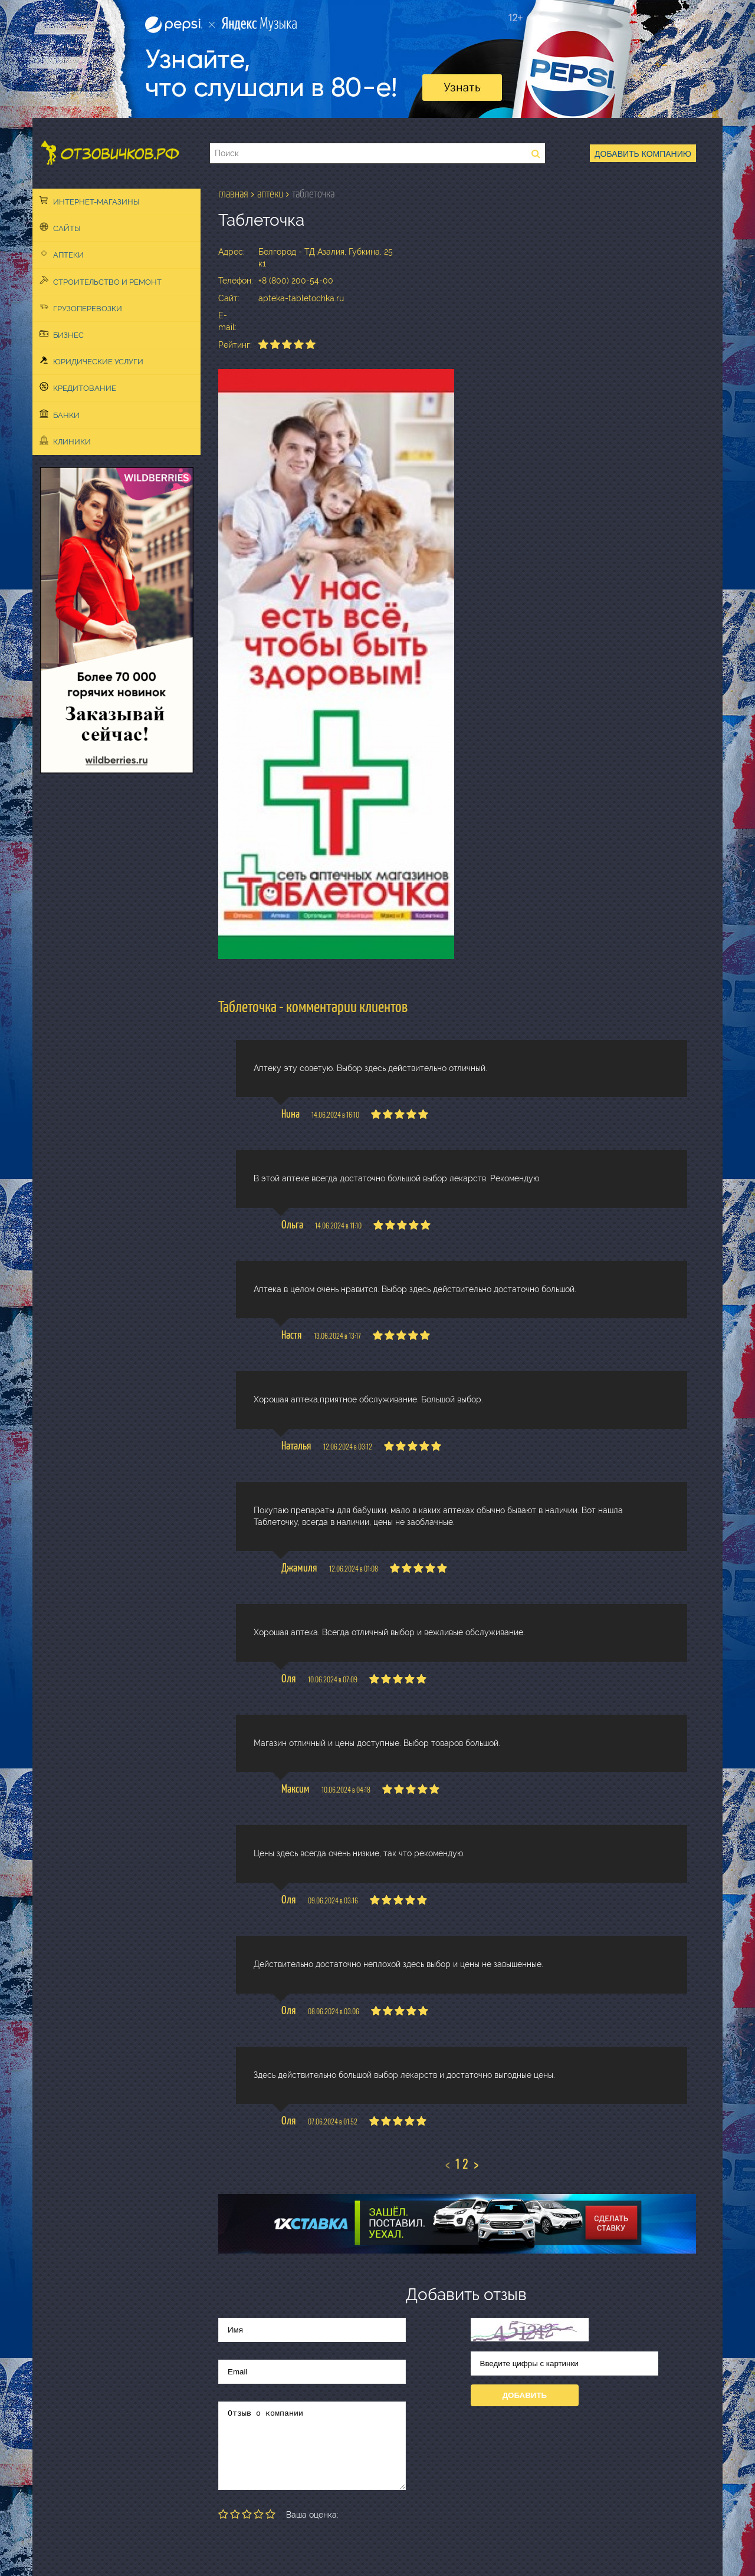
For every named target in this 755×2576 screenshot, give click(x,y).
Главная (233, 194)
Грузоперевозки (81, 307)
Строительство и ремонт (101, 281)
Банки (60, 414)
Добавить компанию (643, 154)
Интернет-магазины (90, 201)
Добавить (525, 2395)
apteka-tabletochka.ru (301, 298)
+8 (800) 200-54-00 (295, 280)
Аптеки (62, 254)
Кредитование (78, 387)
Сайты (60, 227)
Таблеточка (313, 194)
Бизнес (62, 334)
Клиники (65, 441)
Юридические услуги (91, 360)
